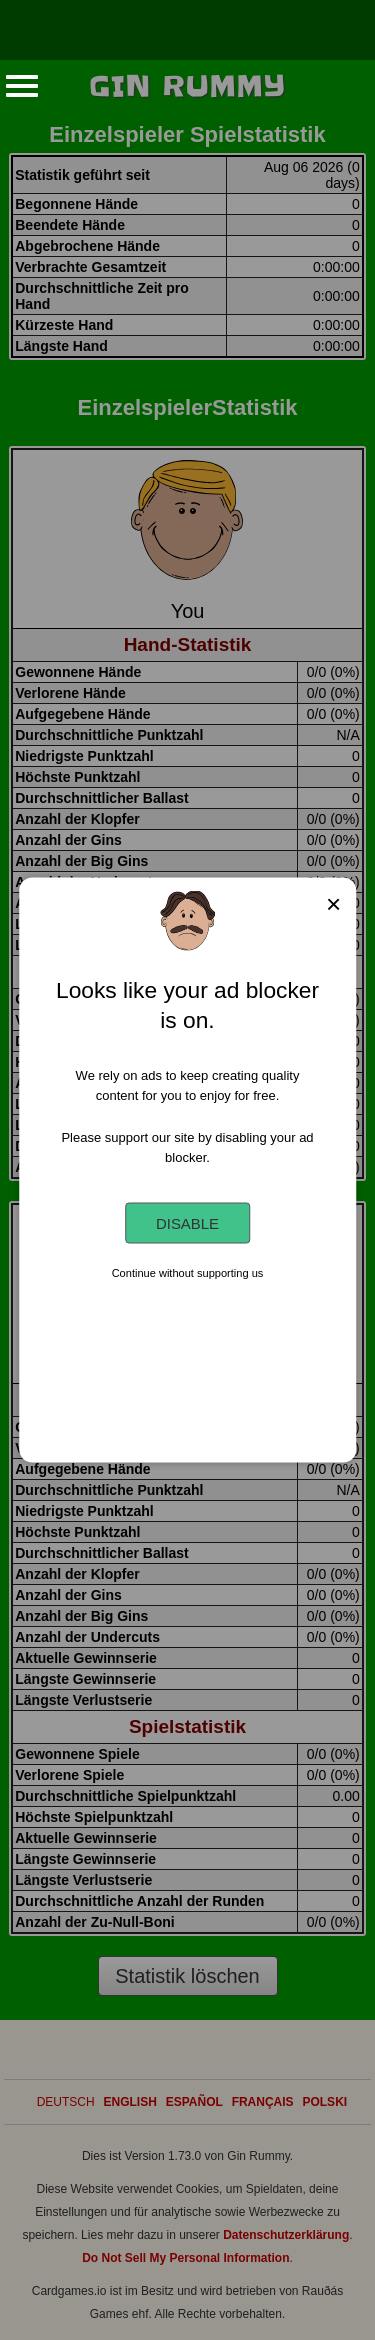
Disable (187, 1223)
